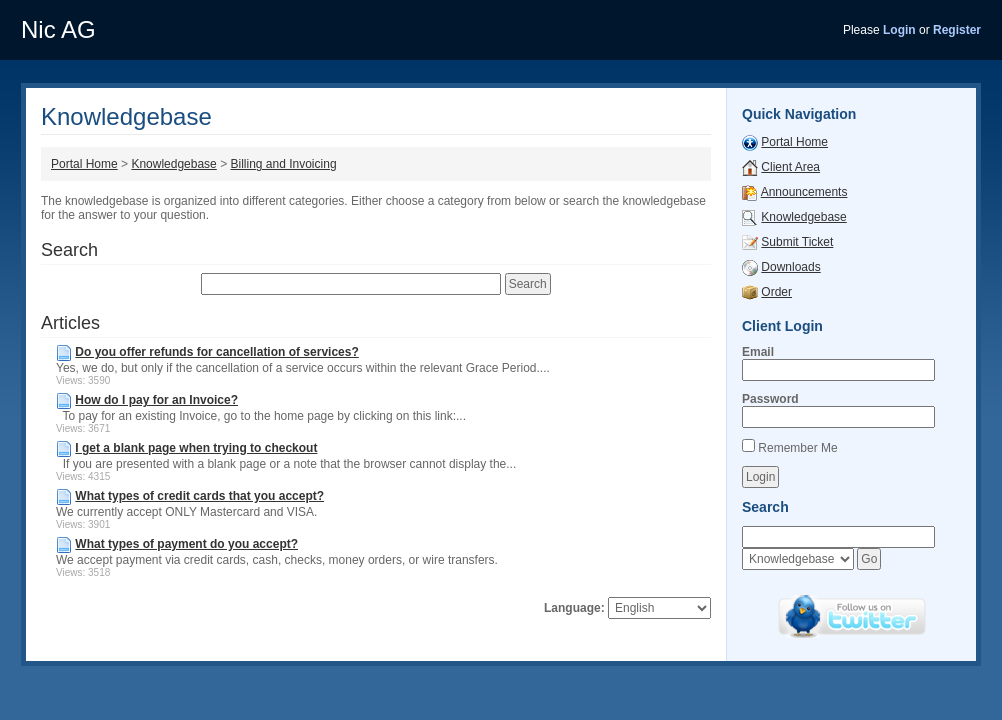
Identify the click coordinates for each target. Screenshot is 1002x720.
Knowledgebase (173, 164)
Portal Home (84, 164)
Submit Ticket (797, 242)
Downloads (790, 267)
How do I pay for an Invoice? (156, 400)
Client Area (790, 167)
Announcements (804, 192)
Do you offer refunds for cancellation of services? (216, 352)
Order (776, 292)
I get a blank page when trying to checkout (196, 448)
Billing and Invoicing (283, 164)
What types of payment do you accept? (186, 544)
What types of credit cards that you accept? (199, 496)
